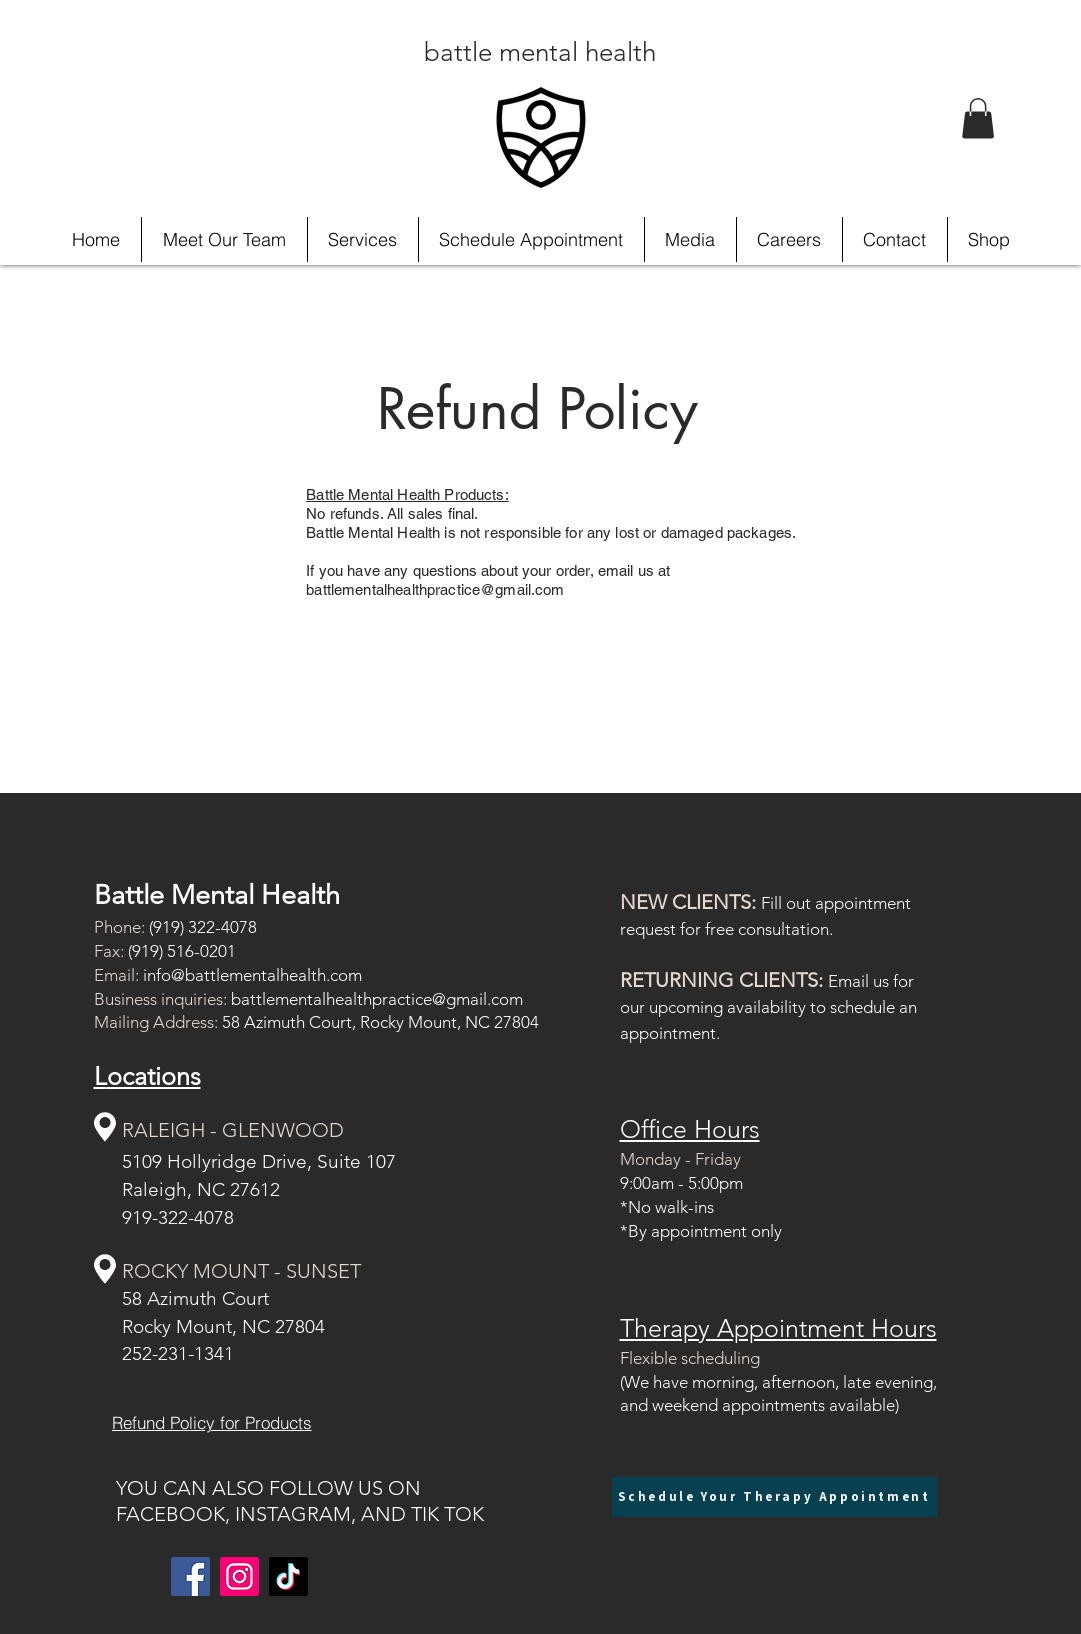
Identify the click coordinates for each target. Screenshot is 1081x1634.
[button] (978, 118)
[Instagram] (239, 1576)
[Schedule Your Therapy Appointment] (774, 1497)
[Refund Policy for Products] (212, 1423)
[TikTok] (288, 1576)
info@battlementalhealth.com (252, 975)
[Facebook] (190, 1576)
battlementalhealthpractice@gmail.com (377, 999)
